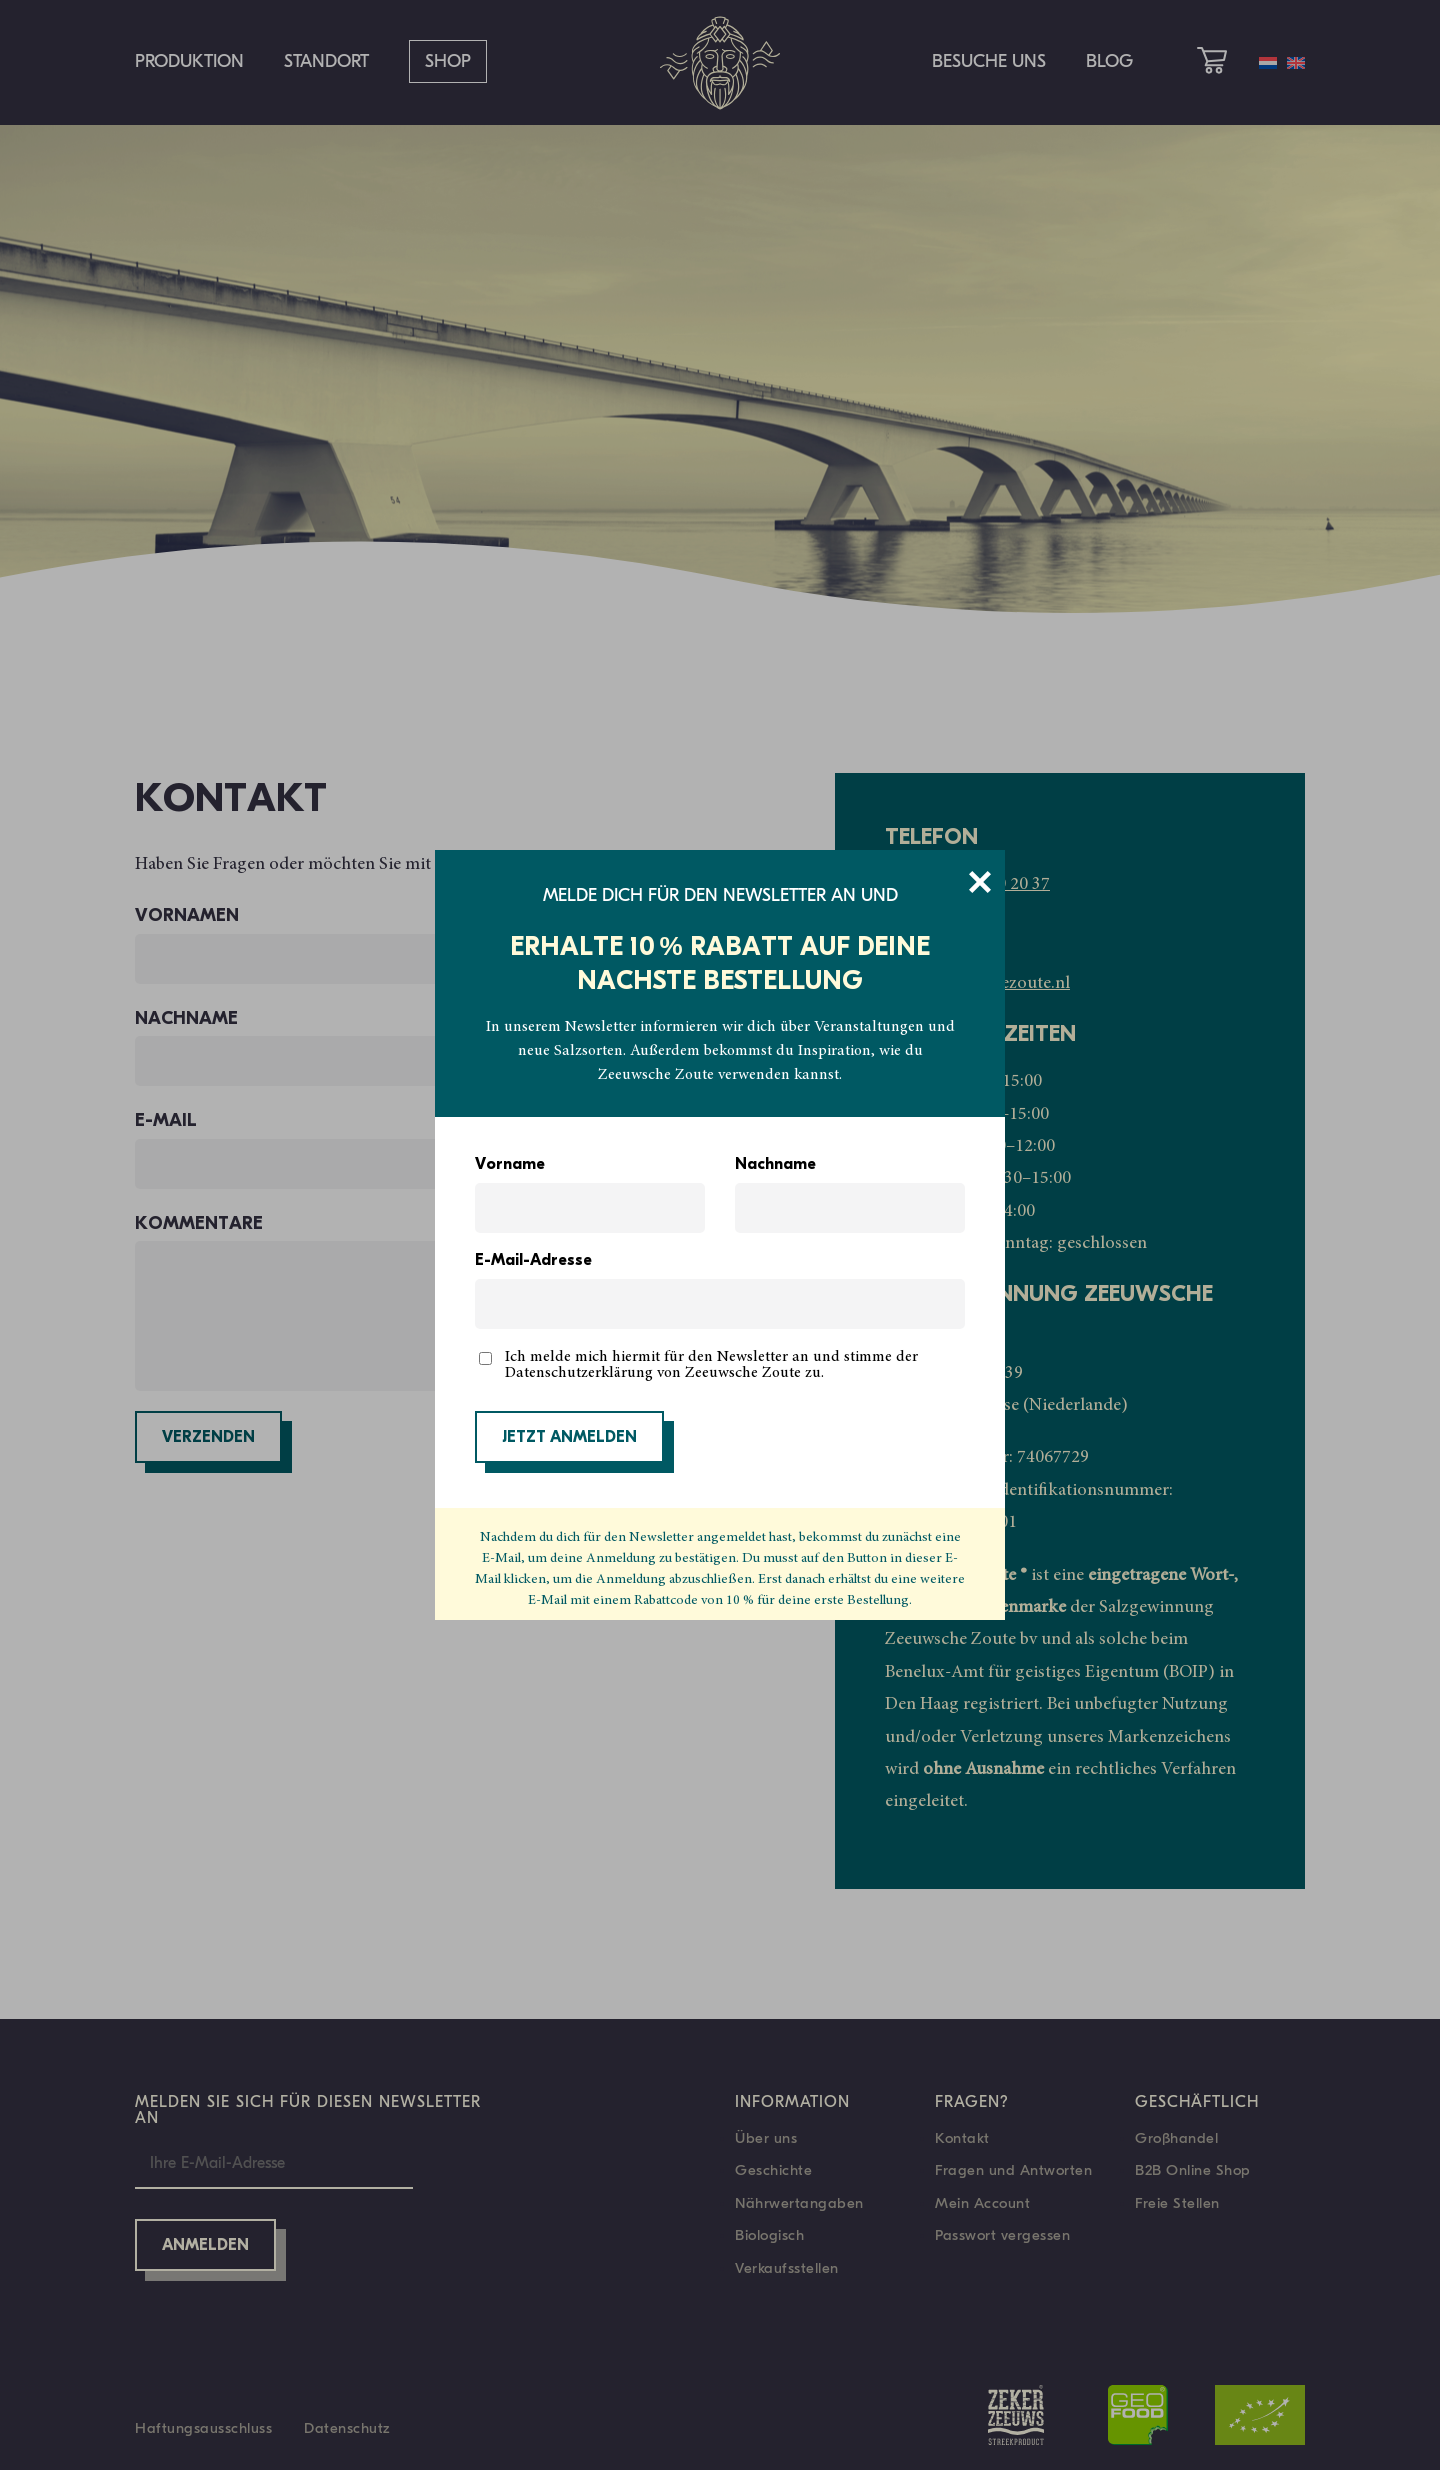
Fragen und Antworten (1013, 2170)
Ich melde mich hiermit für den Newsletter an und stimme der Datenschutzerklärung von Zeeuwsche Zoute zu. (711, 1365)
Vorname (510, 1165)
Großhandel (1176, 2138)
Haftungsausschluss (203, 2428)
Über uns (766, 2138)
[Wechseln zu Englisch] (1296, 63)
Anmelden (205, 2246)
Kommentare (420, 1303)
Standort (326, 61)
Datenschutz (347, 2428)
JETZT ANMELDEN (569, 1438)
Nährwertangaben (799, 2203)
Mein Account (982, 2203)
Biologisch (769, 2235)
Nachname (775, 1165)
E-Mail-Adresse (533, 1261)
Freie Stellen (1177, 2203)
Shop (448, 61)
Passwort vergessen (1002, 2235)
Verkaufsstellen (787, 2268)
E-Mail (420, 1150)
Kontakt (962, 2138)
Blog (1109, 61)
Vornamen (420, 945)
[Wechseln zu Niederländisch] (1268, 63)
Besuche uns (989, 61)
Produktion (189, 61)
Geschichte (773, 2170)
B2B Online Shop (1193, 2170)
